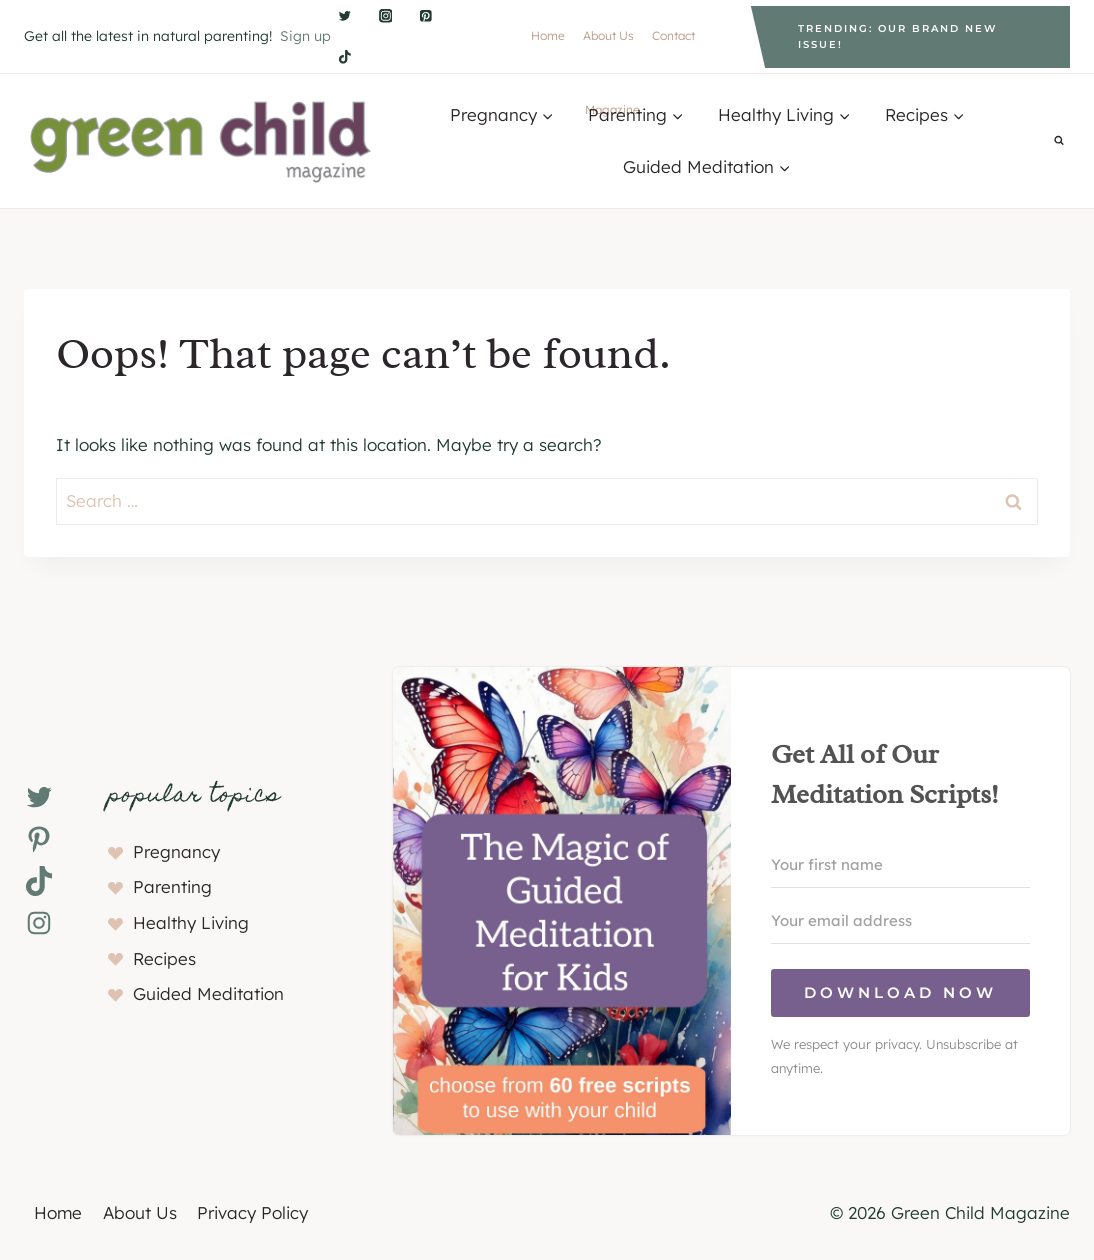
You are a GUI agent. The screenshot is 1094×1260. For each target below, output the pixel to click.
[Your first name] (900, 865)
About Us (608, 35)
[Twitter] (344, 16)
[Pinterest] (426, 16)
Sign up (305, 36)
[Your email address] (900, 921)
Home (548, 35)
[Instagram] (385, 16)
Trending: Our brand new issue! (897, 36)
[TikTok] (344, 56)
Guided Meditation (208, 993)
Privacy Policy (252, 1212)
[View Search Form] (1059, 141)
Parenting (172, 886)
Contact (673, 35)
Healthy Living (191, 922)
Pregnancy (176, 851)
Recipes (164, 958)
